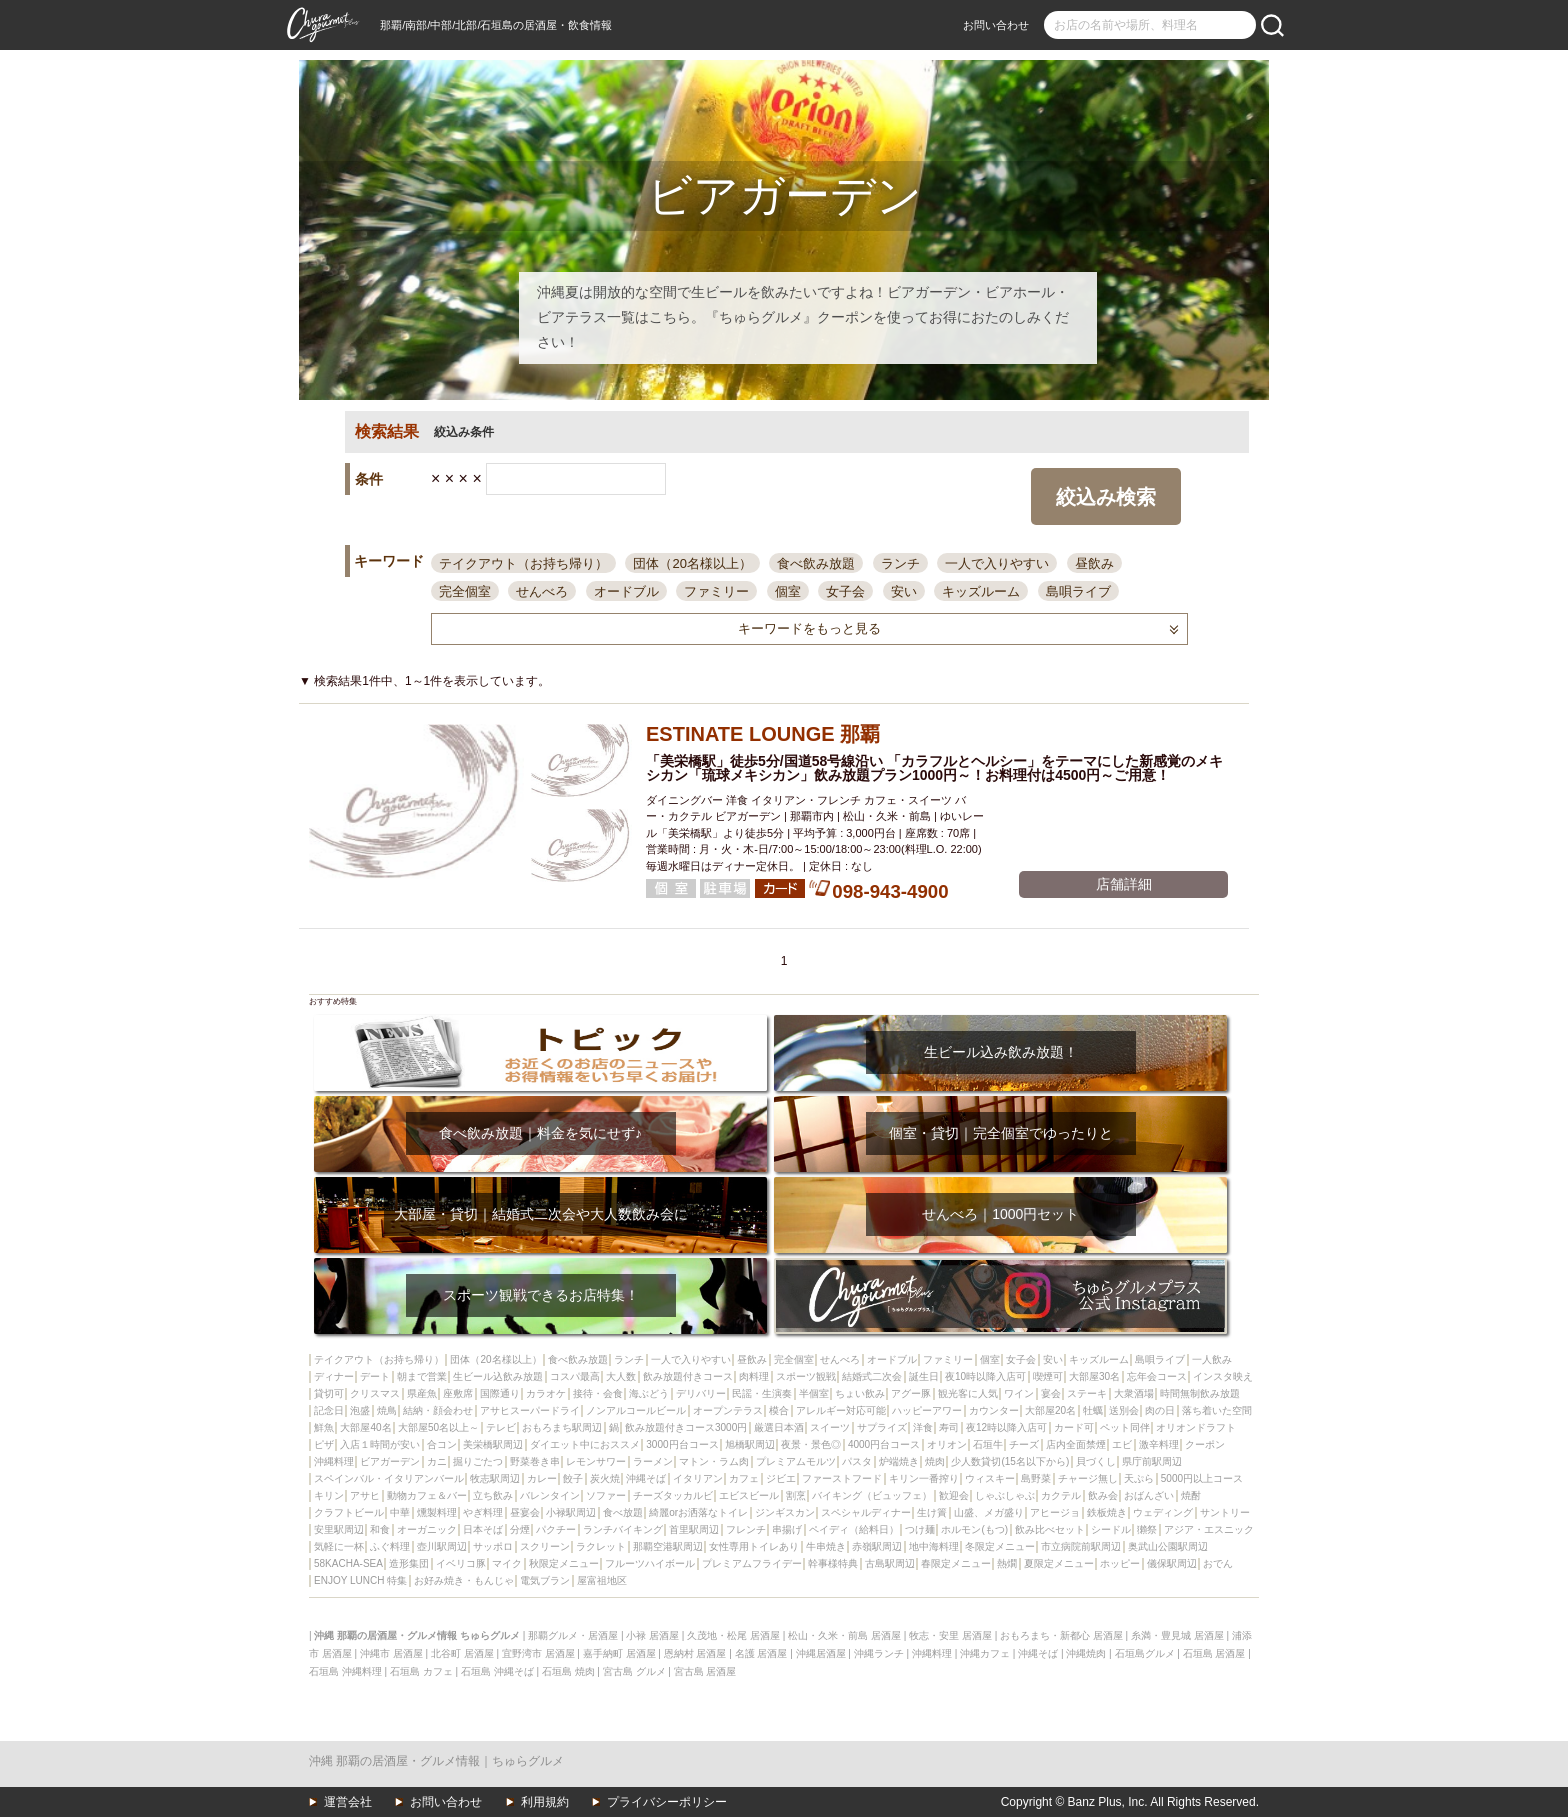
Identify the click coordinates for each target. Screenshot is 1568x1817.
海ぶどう (649, 1393)
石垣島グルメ (1145, 1653)
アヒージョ (1055, 1512)
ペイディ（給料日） (854, 1529)
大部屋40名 (365, 1427)
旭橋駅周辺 (750, 1444)
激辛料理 (1159, 1444)
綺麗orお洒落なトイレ (698, 1512)
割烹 (796, 1495)
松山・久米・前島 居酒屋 (844, 1635)
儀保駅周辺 (1172, 1563)
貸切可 (329, 1393)
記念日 (329, 1410)
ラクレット (601, 1546)
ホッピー (1120, 1563)
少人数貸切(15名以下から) (1010, 1461)
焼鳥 (387, 1410)
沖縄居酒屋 (821, 1653)
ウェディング (1163, 1512)
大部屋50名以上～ (438, 1427)
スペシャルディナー (866, 1512)
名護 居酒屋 (761, 1653)
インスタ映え (1223, 1376)
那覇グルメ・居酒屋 (573, 1635)
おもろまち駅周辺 (562, 1427)
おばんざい (1149, 1495)
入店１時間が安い (380, 1444)
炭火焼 (605, 1478)
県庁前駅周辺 (1152, 1461)
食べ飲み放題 (816, 563)
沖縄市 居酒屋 (391, 1653)
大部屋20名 (1050, 1410)
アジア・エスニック (1209, 1529)
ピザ (324, 1444)
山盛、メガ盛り (989, 1512)
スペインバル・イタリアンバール (389, 1478)
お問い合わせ (996, 25)
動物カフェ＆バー (427, 1495)
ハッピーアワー (927, 1410)
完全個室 (465, 591)
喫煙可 (1048, 1376)
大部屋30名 (1094, 1376)
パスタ (857, 1461)
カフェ (744, 1478)
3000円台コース (682, 1444)
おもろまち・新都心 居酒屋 (1061, 1635)
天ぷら (1139, 1478)
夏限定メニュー (1059, 1563)
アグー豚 (911, 1393)
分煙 (520, 1529)
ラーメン (653, 1461)
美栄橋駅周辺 (493, 1444)
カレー (542, 1478)
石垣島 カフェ (421, 1671)
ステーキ (1087, 1393)
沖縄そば (646, 1478)
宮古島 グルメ (634, 1671)
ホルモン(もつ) (974, 1529)
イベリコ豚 (461, 1563)
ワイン (1019, 1393)
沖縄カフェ (985, 1653)
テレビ (501, 1427)
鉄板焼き (1107, 1512)
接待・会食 (598, 1393)
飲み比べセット (1050, 1529)
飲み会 (1103, 1495)
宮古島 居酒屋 (705, 1671)
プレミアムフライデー (752, 1563)
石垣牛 (988, 1444)
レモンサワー (596, 1461)
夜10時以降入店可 (985, 1376)
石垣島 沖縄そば (497, 1671)
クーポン (1205, 1444)
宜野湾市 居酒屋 (538, 1653)
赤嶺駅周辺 (877, 1546)
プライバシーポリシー (667, 1802)
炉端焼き (899, 1461)
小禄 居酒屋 (652, 1635)
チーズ (1024, 1444)
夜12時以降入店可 (1006, 1427)
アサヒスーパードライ (530, 1410)
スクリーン (545, 1546)
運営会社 (348, 1802)
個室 (788, 591)
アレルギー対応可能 (841, 1410)
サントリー (1225, 1512)
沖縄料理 (334, 1461)
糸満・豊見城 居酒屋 (1177, 1635)
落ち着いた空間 (1217, 1410)
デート (375, 1376)
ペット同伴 (1125, 1427)
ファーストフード (842, 1478)
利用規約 (545, 1802)
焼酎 (1191, 1495)
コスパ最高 (575, 1376)
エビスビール (749, 1495)
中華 (400, 1512)
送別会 (1124, 1410)
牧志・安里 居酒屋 (950, 1635)
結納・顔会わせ (438, 1410)
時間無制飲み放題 (1200, 1393)
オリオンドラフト (1196, 1427)
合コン (442, 1444)
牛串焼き (826, 1546)
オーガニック (427, 1529)
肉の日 (1160, 1410)
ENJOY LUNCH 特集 (360, 1580)
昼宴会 (525, 1512)
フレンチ (746, 1529)
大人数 (621, 1376)
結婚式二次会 (872, 1376)
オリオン (947, 1444)
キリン (329, 1495)
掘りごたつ (478, 1461)
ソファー (606, 1495)
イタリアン (698, 1478)
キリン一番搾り (924, 1478)
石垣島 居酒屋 (1214, 1653)
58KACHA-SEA (348, 1563)
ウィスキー (990, 1478)
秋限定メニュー (564, 1563)
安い (904, 591)
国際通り (500, 1393)
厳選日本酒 (779, 1427)
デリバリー (701, 1393)
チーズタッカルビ (673, 1495)
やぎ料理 (483, 1512)
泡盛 (360, 1410)
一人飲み (1212, 1359)
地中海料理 (934, 1546)
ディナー (334, 1376)
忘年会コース (1157, 1376)
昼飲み (1094, 563)
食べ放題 (623, 1512)
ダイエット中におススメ (585, 1444)
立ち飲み (493, 1495)
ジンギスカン (785, 1512)
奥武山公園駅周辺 (1168, 1546)
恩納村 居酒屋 (695, 1653)
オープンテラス (728, 1410)
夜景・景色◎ (811, 1444)
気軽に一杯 (339, 1546)
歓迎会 (954, 1495)
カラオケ (546, 1393)
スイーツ (830, 1427)
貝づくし (1096, 1461)
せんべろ (542, 591)
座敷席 (458, 1393)
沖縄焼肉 (1086, 1653)
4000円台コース (884, 1444)
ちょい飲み (860, 1393)
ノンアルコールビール (636, 1410)
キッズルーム (981, 591)
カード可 (1074, 1427)
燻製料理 (437, 1512)
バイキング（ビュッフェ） (872, 1495)
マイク (507, 1563)
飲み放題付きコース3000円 (686, 1427)
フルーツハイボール (650, 1563)
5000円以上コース (1202, 1478)
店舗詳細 (1124, 884)
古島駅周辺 (890, 1563)
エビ (1122, 1444)
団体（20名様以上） (692, 563)
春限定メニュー (956, 1563)
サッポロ (493, 1546)
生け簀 (932, 1512)
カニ (437, 1461)
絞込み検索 (1106, 497)
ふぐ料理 (390, 1546)
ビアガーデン (390, 1461)
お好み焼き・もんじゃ (464, 1580)
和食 (380, 1529)
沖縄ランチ (879, 1653)
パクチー (556, 1529)
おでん (1218, 1563)
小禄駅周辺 (571, 1512)
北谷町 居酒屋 (462, 1653)
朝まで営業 (422, 1376)
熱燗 (1007, 1563)
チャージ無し (1088, 1478)
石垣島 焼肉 (568, 1671)
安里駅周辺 (339, 1529)
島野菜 (1036, 1478)
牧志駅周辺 (495, 1478)
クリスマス (375, 1393)
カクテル (1061, 1495)
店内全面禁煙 (1076, 1444)
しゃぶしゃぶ (1005, 1495)
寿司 (949, 1427)
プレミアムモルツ (796, 1461)
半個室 (814, 1393)
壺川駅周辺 (442, 1546)
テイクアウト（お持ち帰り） (523, 563)
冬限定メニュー (1000, 1546)
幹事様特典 (833, 1563)
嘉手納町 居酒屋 (619, 1653)
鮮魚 (324, 1427)
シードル (1111, 1529)
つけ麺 (920, 1529)
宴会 (1051, 1393)
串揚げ (787, 1529)
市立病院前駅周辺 (1081, 1546)
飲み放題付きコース (688, 1376)
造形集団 (409, 1563)
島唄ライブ (1078, 591)
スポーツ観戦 (806, 1376)
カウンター (994, 1410)
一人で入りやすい (997, 563)
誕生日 (924, 1376)
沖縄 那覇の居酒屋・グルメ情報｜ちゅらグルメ (436, 1761)
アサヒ (365, 1495)
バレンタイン (550, 1495)
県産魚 (422, 1393)
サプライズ (882, 1427)
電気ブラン (545, 1580)
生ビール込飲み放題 (498, 1376)
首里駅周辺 (694, 1529)
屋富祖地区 (602, 1580)
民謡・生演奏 (762, 1393)
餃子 (573, 1478)
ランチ (900, 563)
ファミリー (716, 591)
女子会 (845, 591)
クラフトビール (349, 1512)
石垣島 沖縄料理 (345, 1671)
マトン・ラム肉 (714, 1461)
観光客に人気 (968, 1393)
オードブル (626, 591)
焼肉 (935, 1461)
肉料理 (754, 1376)
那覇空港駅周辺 (668, 1546)
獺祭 (1147, 1529)
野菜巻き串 (535, 1461)
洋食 (923, 1427)
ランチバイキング (623, 1529)
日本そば (483, 1529)
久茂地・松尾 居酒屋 (733, 1635)
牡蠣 (1093, 1410)
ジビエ (781, 1478)
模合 (779, 1410)
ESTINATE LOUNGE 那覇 (763, 734)
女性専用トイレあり (754, 1546)
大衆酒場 (1134, 1393)
